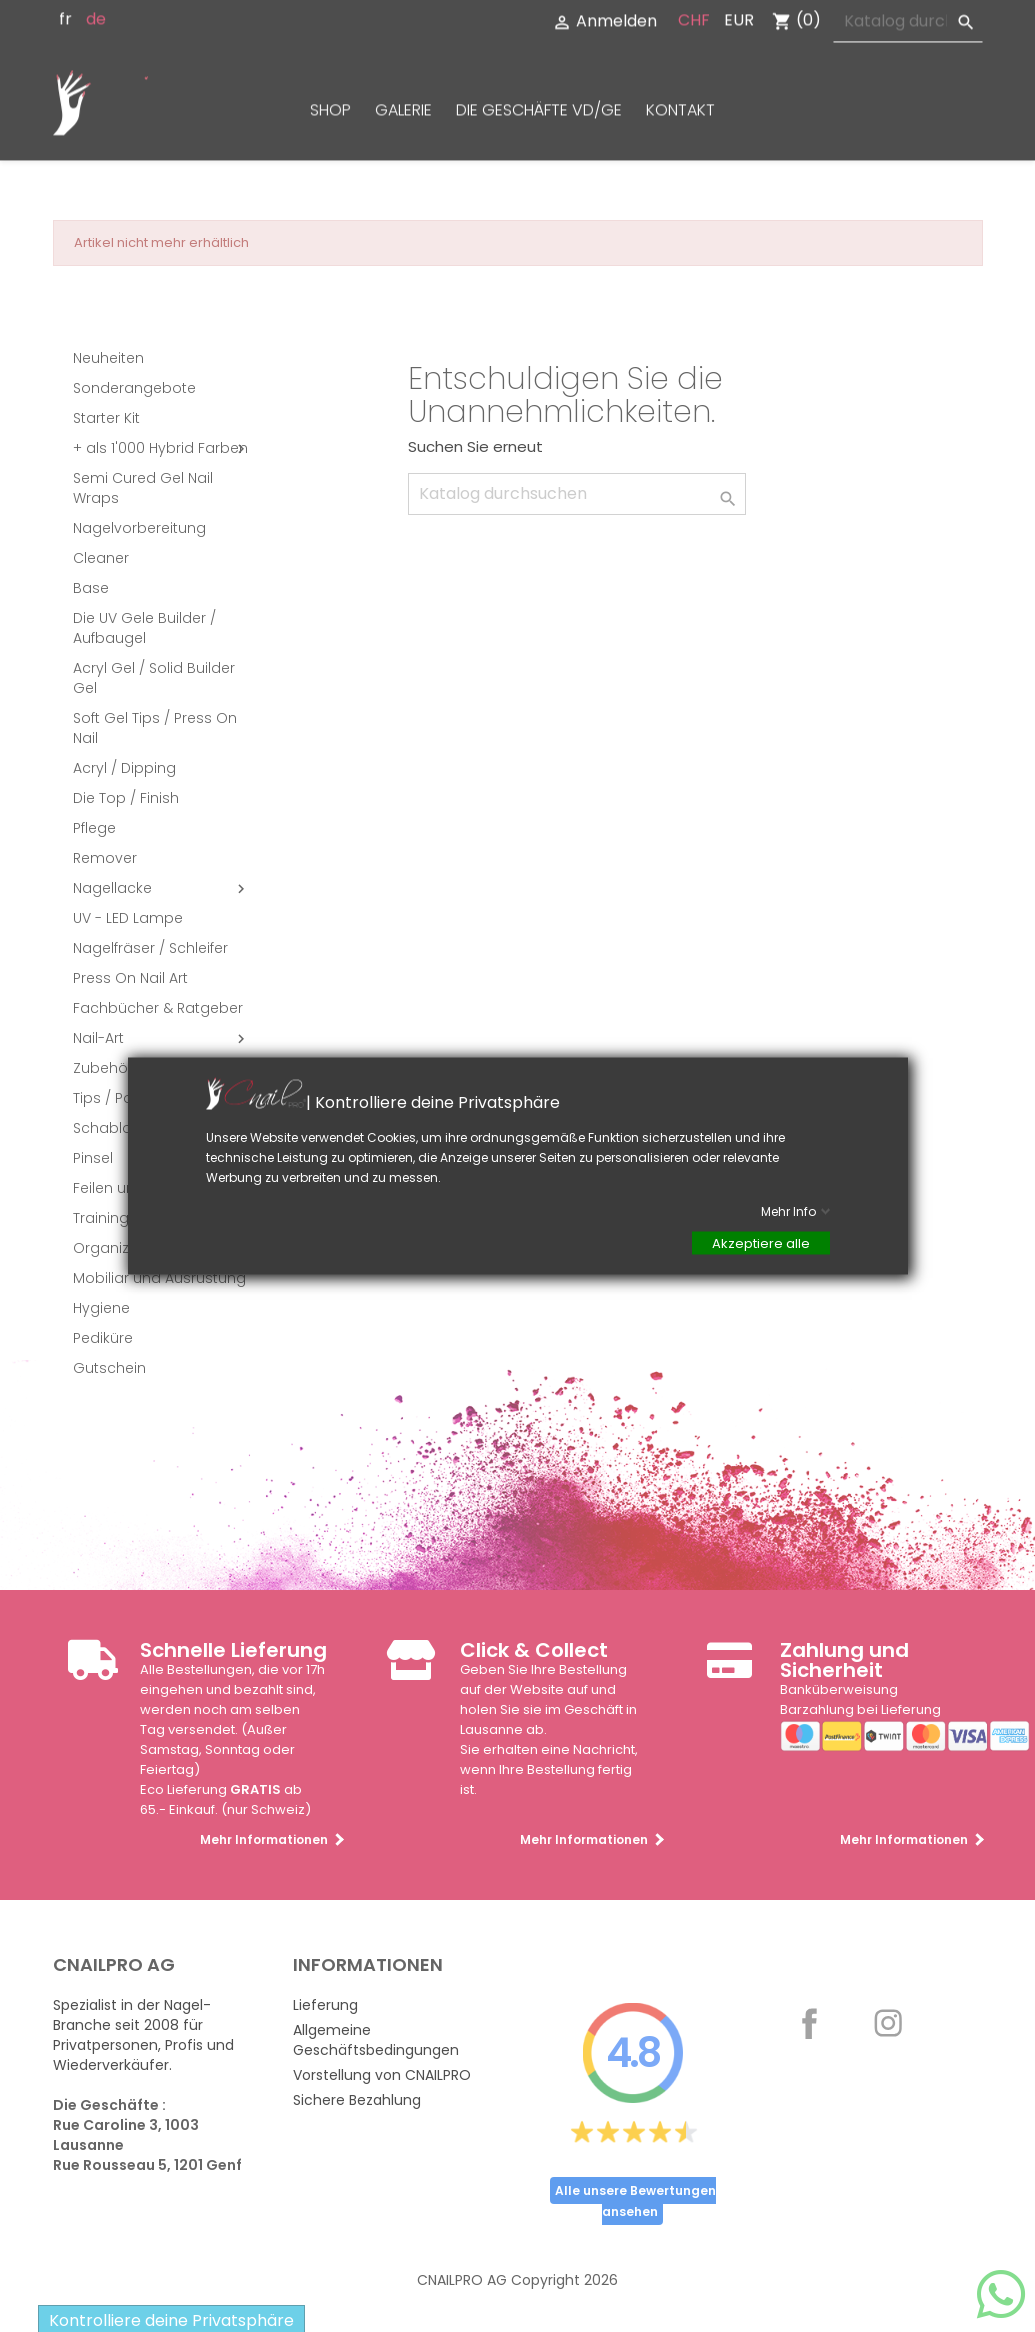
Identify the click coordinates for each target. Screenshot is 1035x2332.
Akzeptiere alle (761, 1243)
